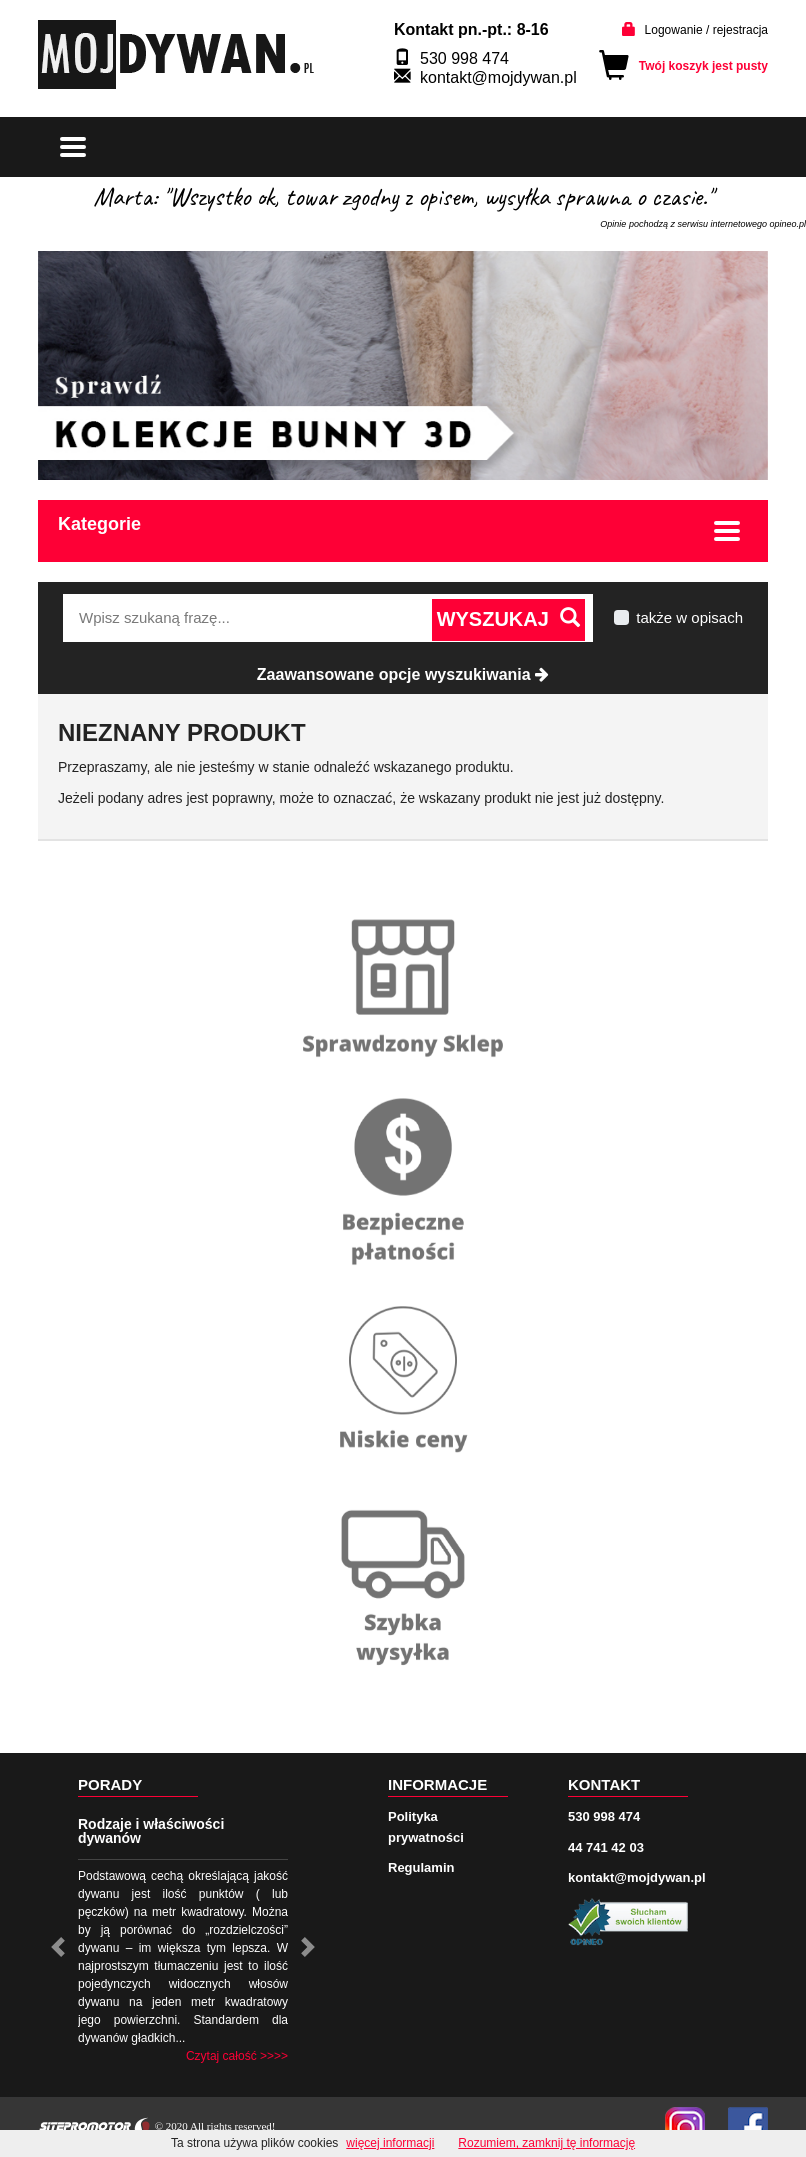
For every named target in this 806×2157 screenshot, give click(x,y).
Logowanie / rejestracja (706, 30)
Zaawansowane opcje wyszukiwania (403, 674)
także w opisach (689, 617)
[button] (58, 1947)
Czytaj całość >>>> (237, 2056)
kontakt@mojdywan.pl (498, 77)
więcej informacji (390, 2143)
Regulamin (421, 1867)
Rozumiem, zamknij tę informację (546, 2143)
